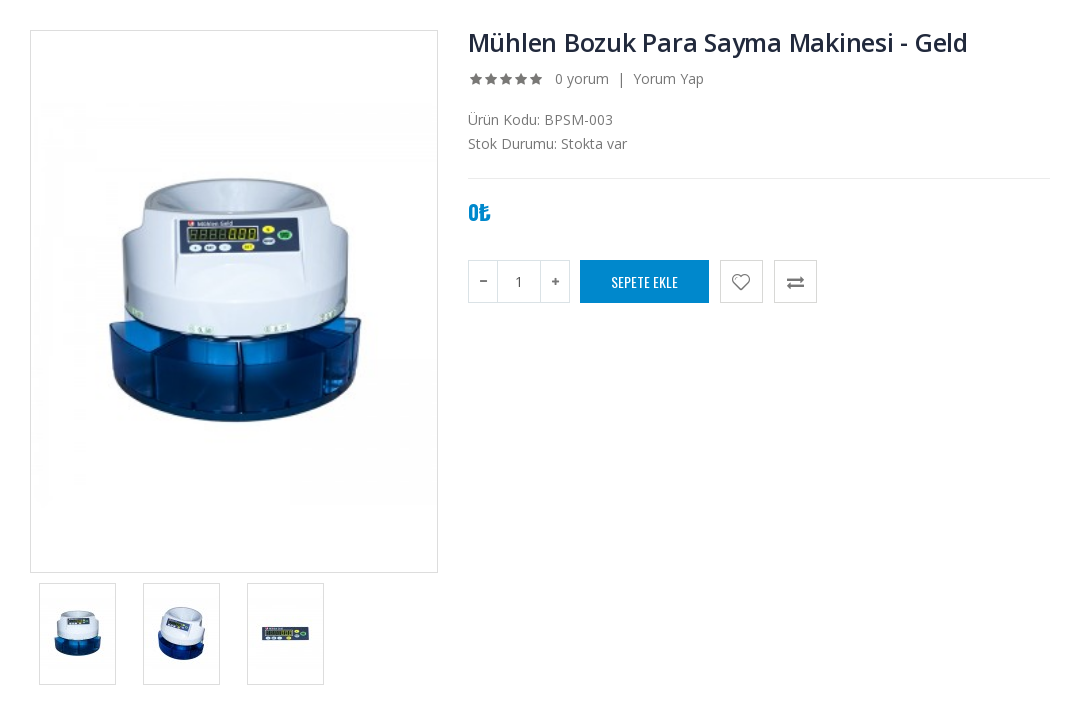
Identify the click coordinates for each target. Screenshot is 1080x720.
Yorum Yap (668, 78)
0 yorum (582, 78)
